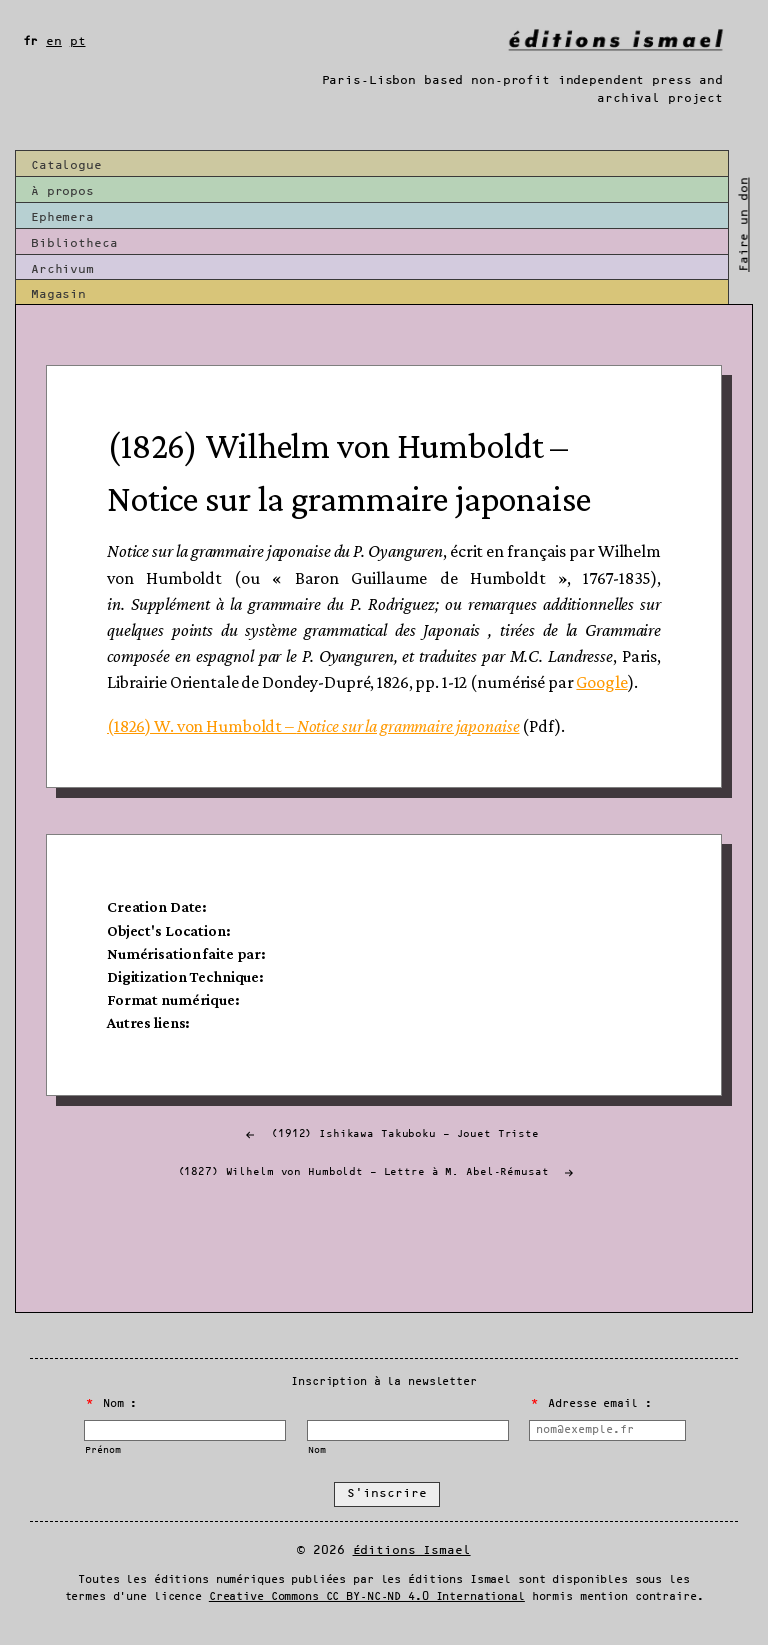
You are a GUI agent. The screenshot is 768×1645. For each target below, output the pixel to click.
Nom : (112, 1404)
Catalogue (66, 165)
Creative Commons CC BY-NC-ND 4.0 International (367, 1597)
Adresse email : (591, 1404)
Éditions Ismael (412, 1550)
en (54, 41)
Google (601, 682)
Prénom (102, 1450)
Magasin (58, 294)
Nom (317, 1450)
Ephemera (62, 217)
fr (31, 41)
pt (78, 41)
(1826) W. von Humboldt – (313, 726)
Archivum (62, 269)
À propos (62, 191)
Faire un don (743, 224)
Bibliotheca (74, 243)
